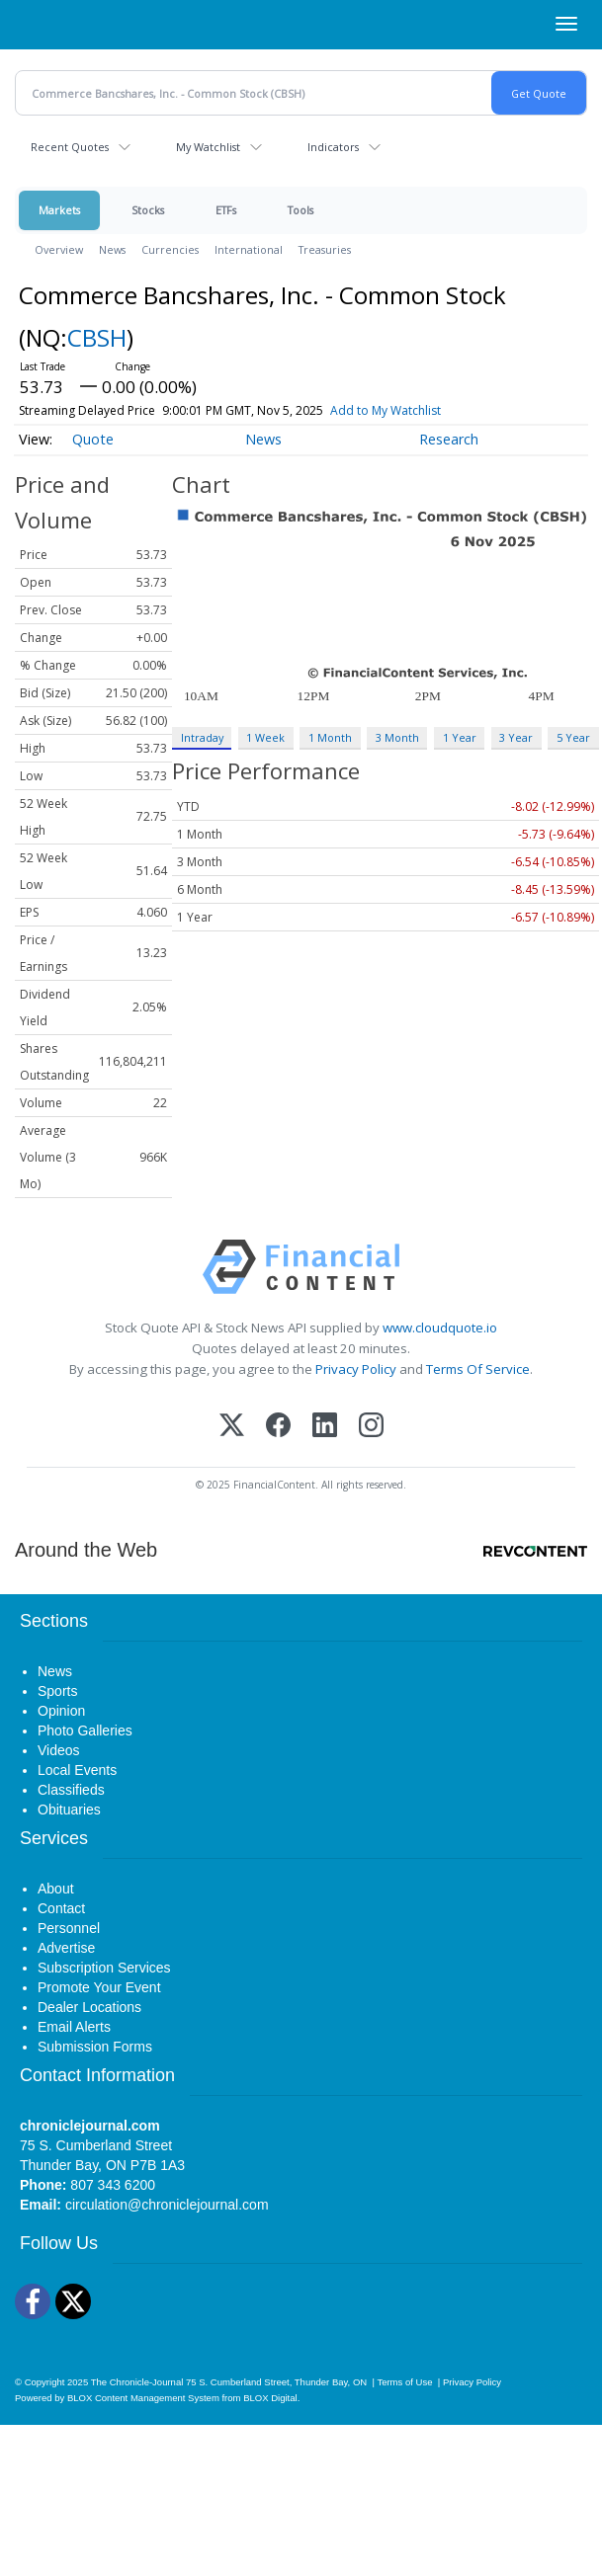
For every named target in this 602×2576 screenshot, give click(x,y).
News (112, 249)
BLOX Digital (270, 2397)
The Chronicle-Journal (137, 2381)
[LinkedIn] (324, 1427)
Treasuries (325, 249)
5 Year (573, 737)
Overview (59, 249)
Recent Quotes (70, 146)
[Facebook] (278, 1427)
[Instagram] (371, 1427)
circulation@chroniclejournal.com (167, 2205)
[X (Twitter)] (232, 1427)
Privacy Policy (355, 1369)
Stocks (147, 209)
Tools (300, 209)
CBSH (97, 337)
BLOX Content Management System (143, 2397)
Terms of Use (404, 2381)
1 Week (265, 737)
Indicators (333, 146)
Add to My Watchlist (385, 410)
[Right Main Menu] (566, 24)
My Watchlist (208, 146)
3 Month (397, 737)
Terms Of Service (478, 1369)
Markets (59, 209)
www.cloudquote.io (440, 1327)
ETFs (225, 209)
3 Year (516, 737)
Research (448, 439)
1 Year (459, 737)
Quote (93, 439)
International (249, 249)
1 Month (330, 737)
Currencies (170, 249)
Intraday (202, 737)
